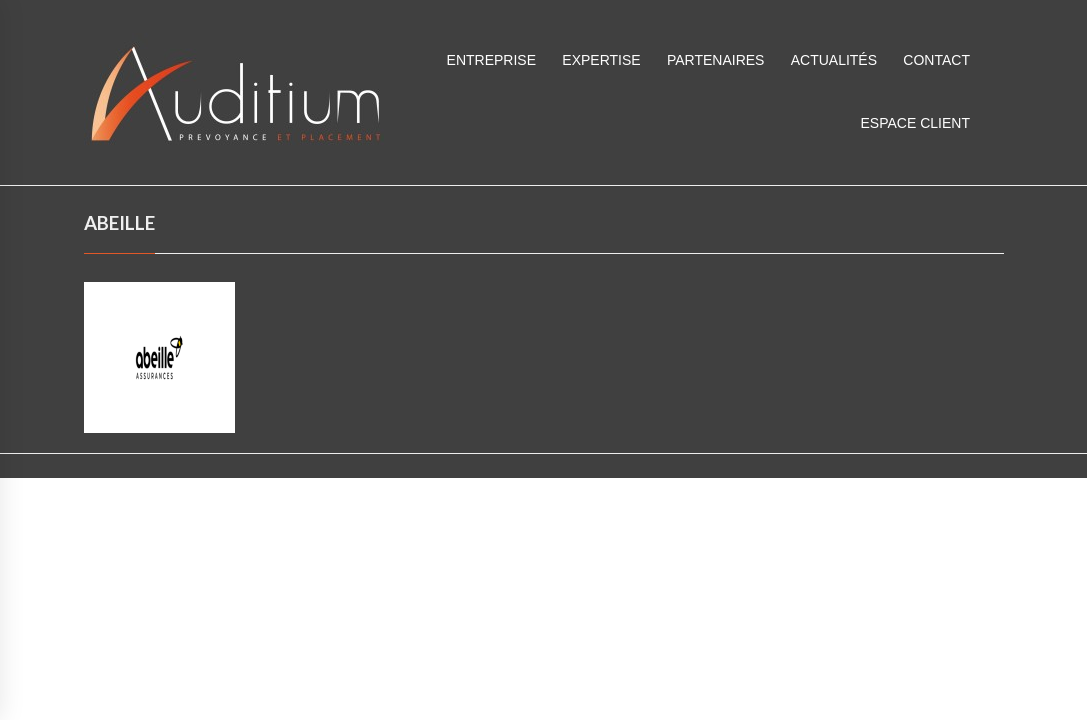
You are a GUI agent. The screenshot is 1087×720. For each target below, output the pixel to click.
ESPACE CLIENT (915, 123)
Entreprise (491, 60)
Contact (936, 60)
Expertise (601, 60)
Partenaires (716, 60)
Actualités (834, 60)
